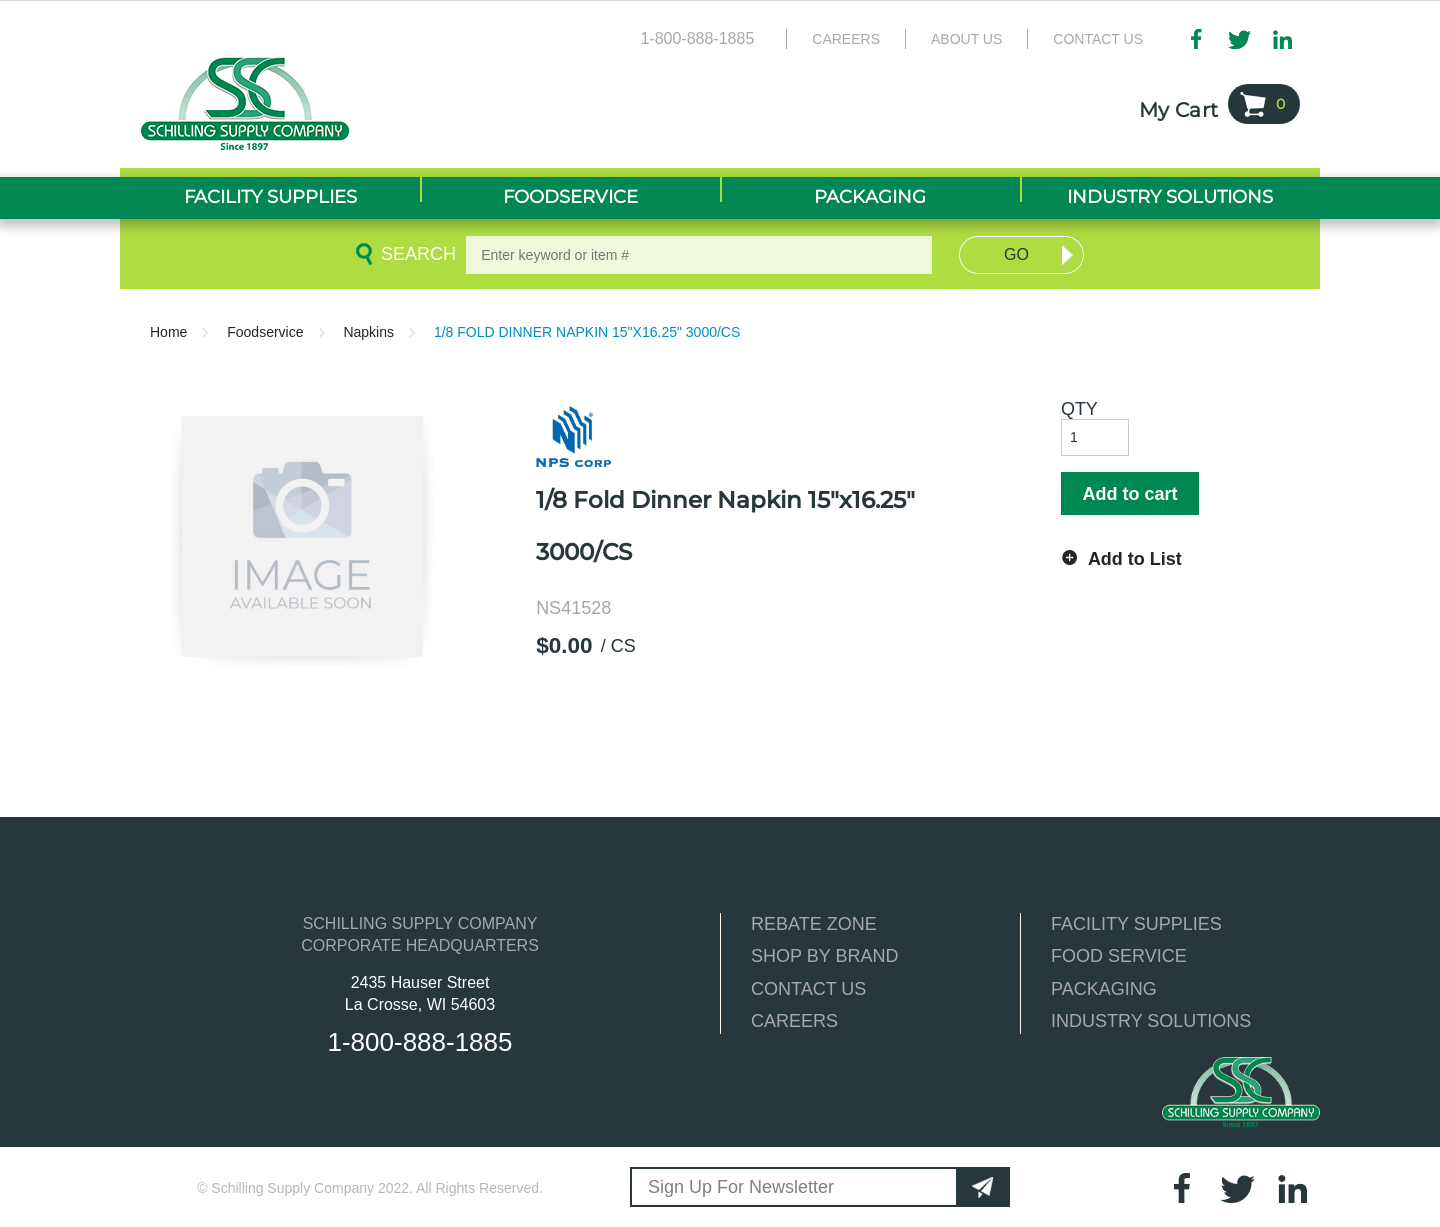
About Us (966, 39)
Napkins (368, 332)
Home (168, 332)
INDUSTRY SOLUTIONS (1151, 1021)
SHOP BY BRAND (824, 956)
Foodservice (265, 332)
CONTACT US (808, 989)
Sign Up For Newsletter (741, 1187)
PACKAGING (1104, 989)
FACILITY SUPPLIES (1136, 924)
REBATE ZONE (814, 924)
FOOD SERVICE (1119, 956)
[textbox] (699, 255)
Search (415, 254)
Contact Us (1098, 39)
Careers (846, 39)
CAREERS (794, 1021)
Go (1016, 254)
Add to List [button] (1135, 559)
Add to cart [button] (1129, 494)
